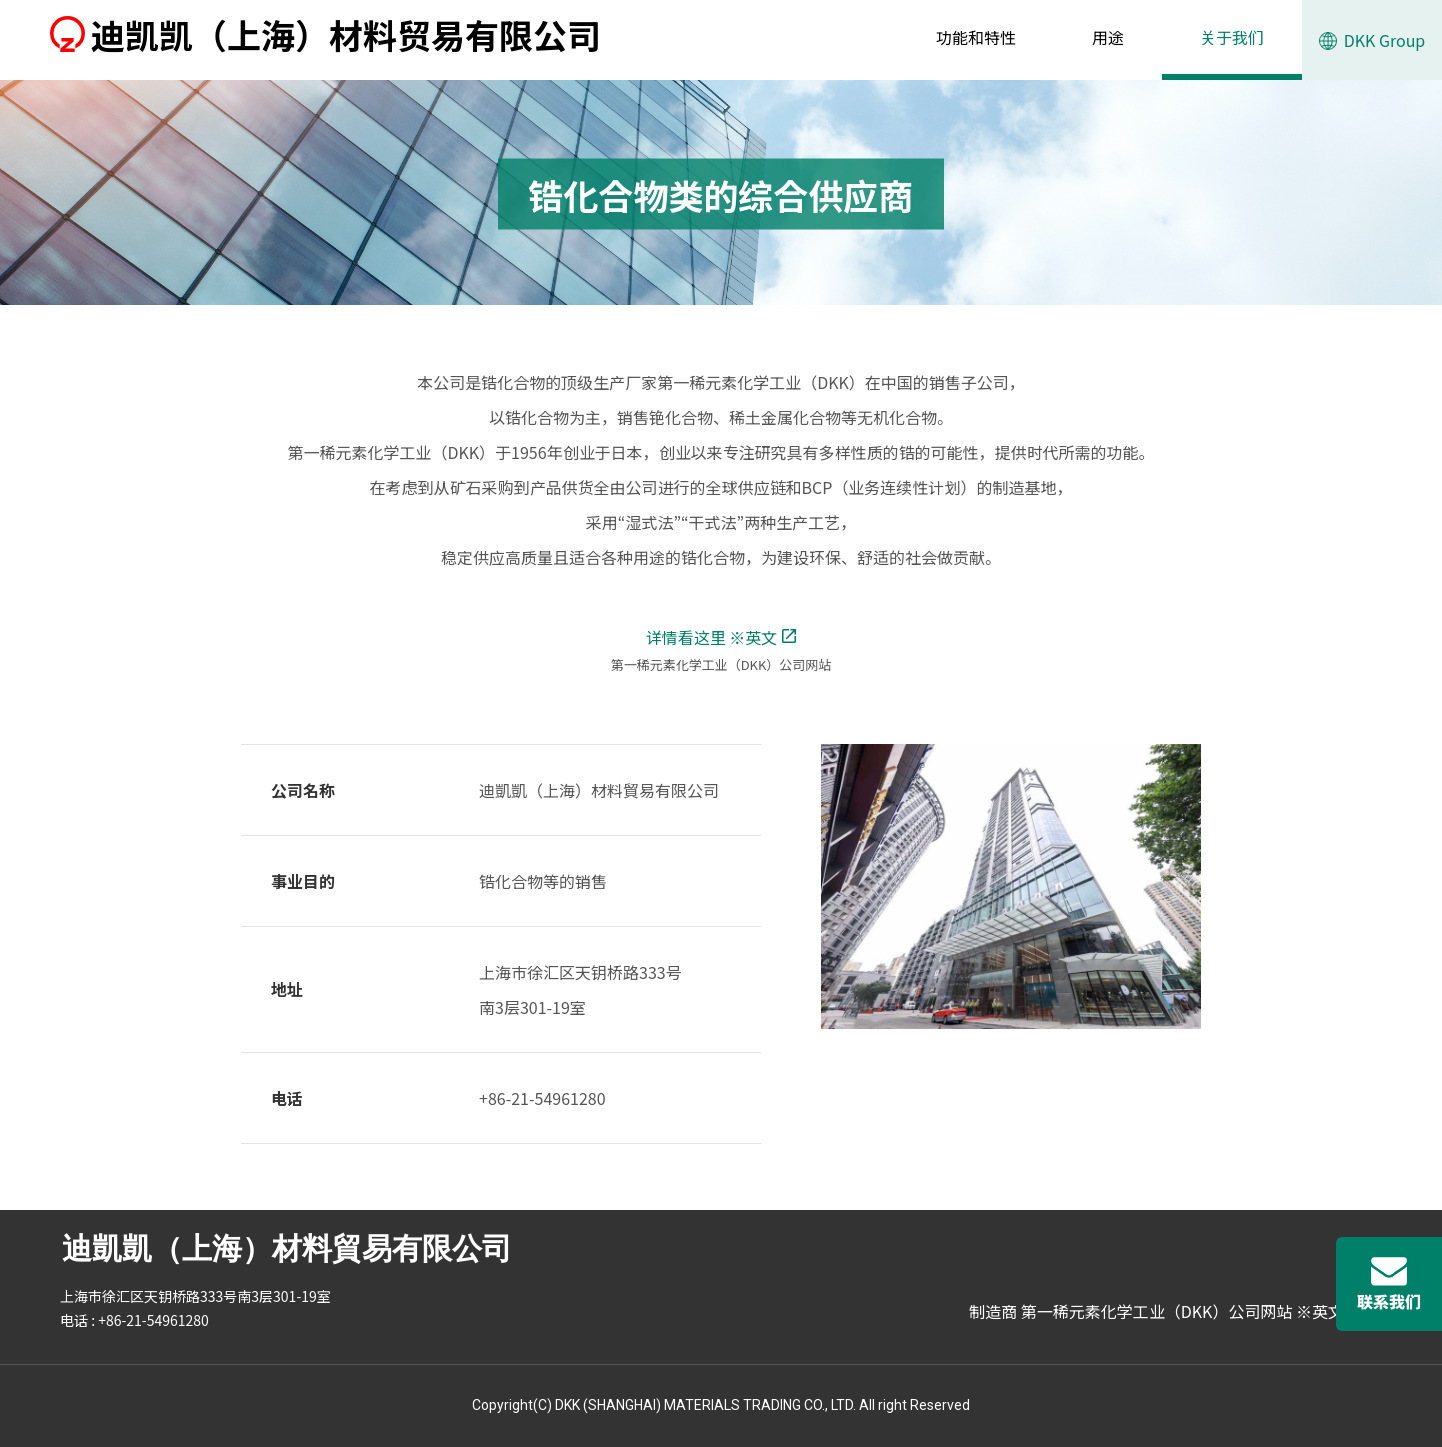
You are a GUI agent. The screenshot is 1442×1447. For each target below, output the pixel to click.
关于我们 (1232, 37)
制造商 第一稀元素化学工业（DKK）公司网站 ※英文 (1166, 1311)
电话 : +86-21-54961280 (134, 1320)
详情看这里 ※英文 (721, 637)
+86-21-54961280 (542, 1098)
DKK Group (1372, 54)
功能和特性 (976, 37)
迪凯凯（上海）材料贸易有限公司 (325, 34)
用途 (1108, 37)
